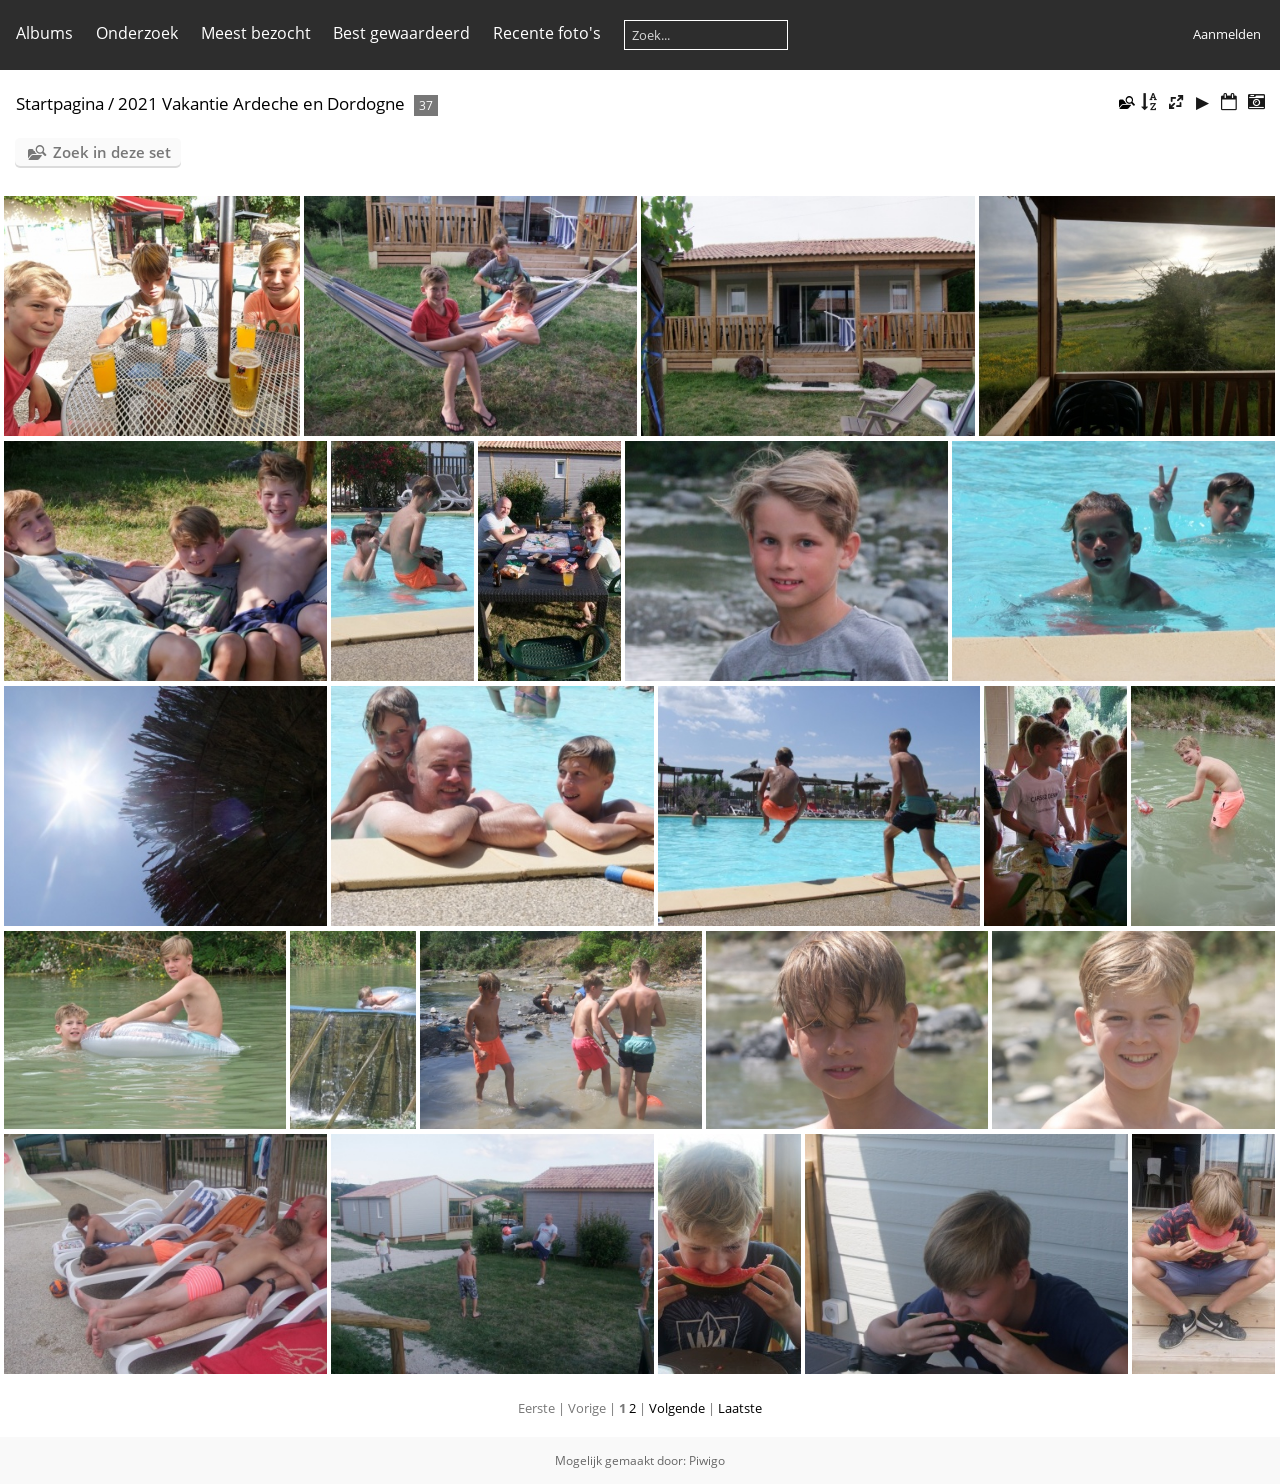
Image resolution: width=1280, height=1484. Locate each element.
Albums (44, 33)
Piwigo (707, 1460)
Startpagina (60, 103)
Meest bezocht (256, 33)
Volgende (677, 1408)
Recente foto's (547, 33)
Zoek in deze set (112, 152)
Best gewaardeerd (401, 33)
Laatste (740, 1408)
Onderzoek (137, 33)
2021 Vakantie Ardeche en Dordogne (261, 103)
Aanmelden (1227, 34)
